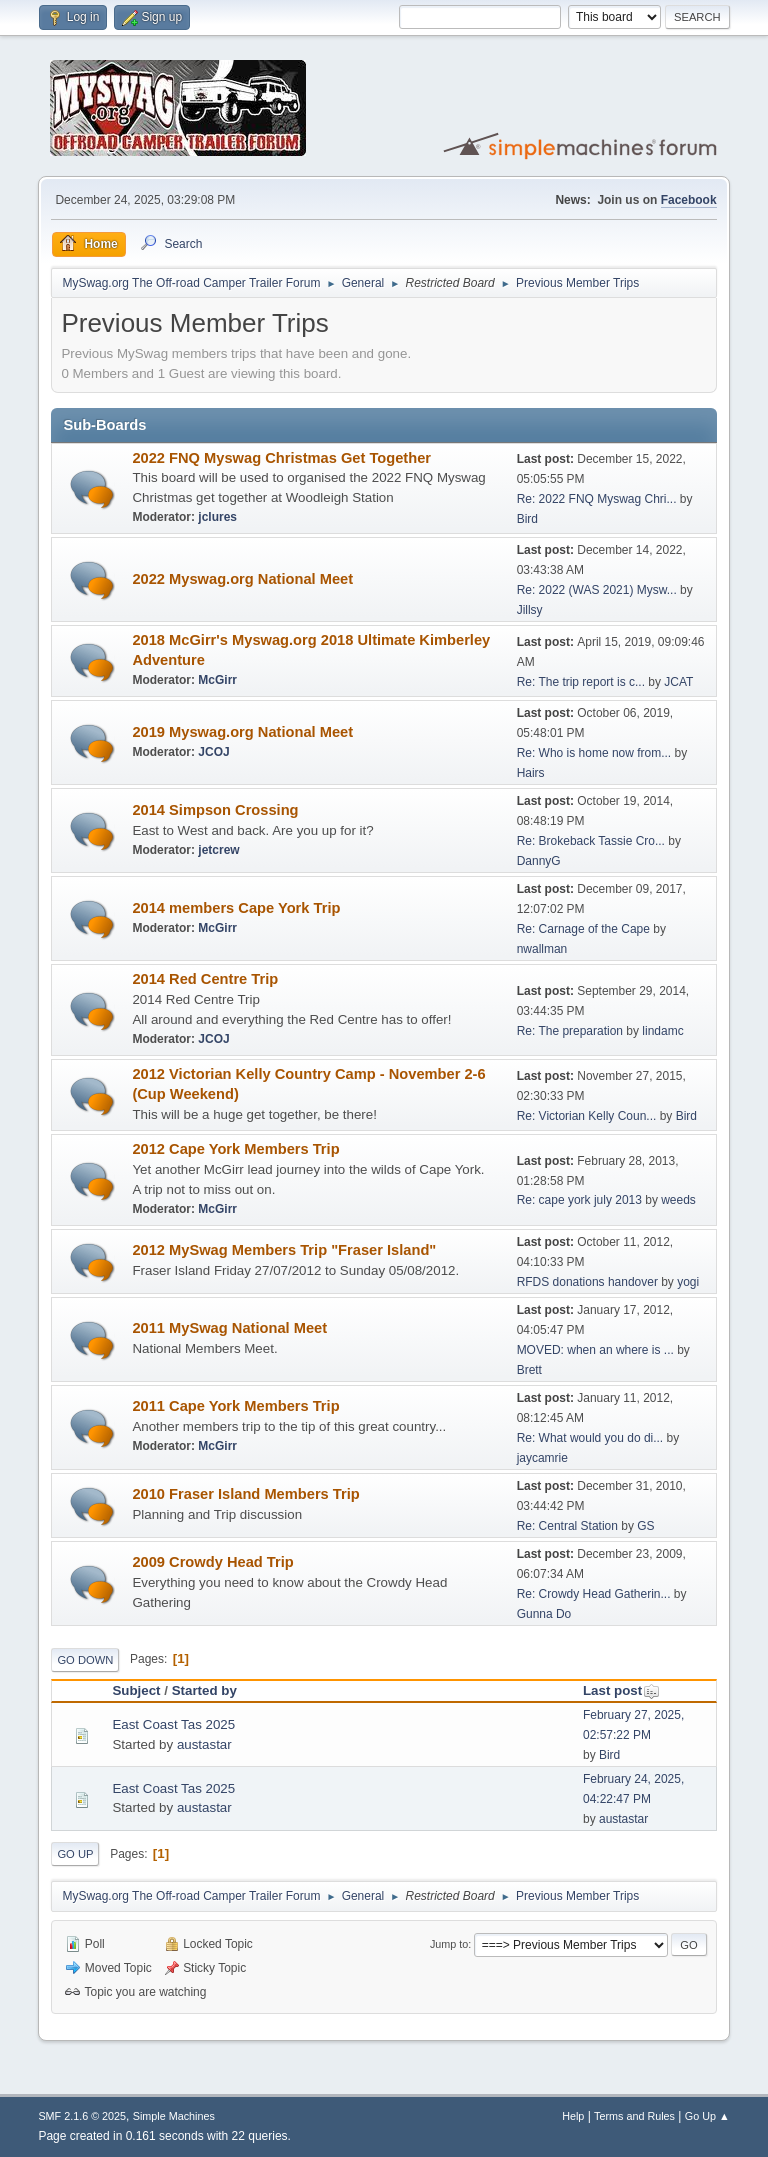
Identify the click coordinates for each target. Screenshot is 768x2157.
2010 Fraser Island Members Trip (245, 1494)
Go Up (75, 1854)
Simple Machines (174, 2116)
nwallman (542, 949)
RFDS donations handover (587, 1282)
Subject (136, 1690)
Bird (527, 519)
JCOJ (213, 752)
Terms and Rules (634, 2116)
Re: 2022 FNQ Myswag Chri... (597, 499)
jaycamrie (542, 1458)
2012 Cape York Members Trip (235, 1149)
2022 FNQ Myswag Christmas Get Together (281, 458)
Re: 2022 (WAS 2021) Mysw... (597, 590)
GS (645, 1526)
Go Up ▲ (707, 2116)
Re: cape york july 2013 (579, 1200)
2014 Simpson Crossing (215, 810)
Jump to (449, 1944)
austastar (204, 1744)
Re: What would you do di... (590, 1438)
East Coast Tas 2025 (173, 1724)
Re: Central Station (567, 1526)
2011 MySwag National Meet (229, 1328)
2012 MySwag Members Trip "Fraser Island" (284, 1250)
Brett (529, 1370)
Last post (621, 1690)
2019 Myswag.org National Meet (242, 732)
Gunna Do (544, 1614)
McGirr (217, 680)
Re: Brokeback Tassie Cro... (591, 841)
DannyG (539, 861)
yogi (688, 1282)
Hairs (531, 773)
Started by (204, 1690)
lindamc (662, 1031)
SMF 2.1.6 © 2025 (82, 2116)
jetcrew (218, 850)
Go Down (85, 1660)
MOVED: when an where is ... (595, 1350)
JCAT (678, 682)
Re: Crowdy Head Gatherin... (594, 1594)
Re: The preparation (570, 1031)
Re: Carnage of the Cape (583, 929)
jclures (217, 517)
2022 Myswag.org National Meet (242, 579)
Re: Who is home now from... (594, 753)
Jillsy (530, 610)
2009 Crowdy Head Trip (212, 1562)
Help (573, 2116)
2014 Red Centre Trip (205, 979)
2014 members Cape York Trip (236, 908)
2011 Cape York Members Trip (235, 1406)
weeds (678, 1200)
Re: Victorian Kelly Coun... (587, 1116)
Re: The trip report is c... (581, 682)
